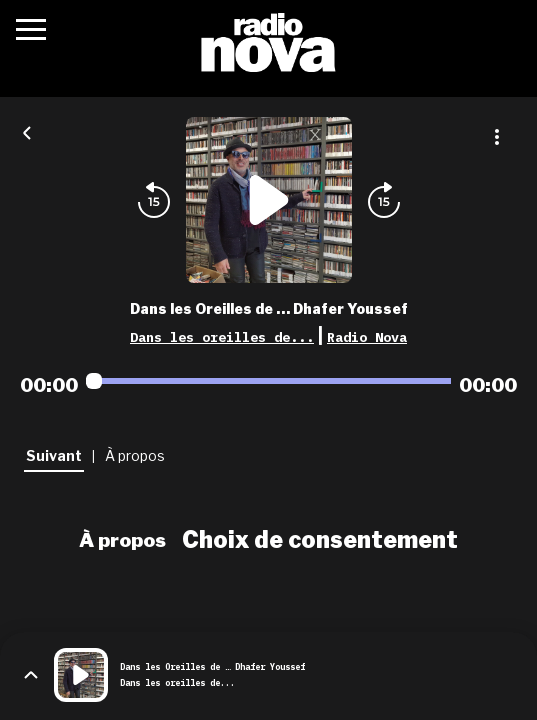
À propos (122, 540)
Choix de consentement (320, 540)
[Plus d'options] (497, 137)
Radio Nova (367, 337)
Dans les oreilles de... (222, 337)
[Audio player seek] (268, 381)
